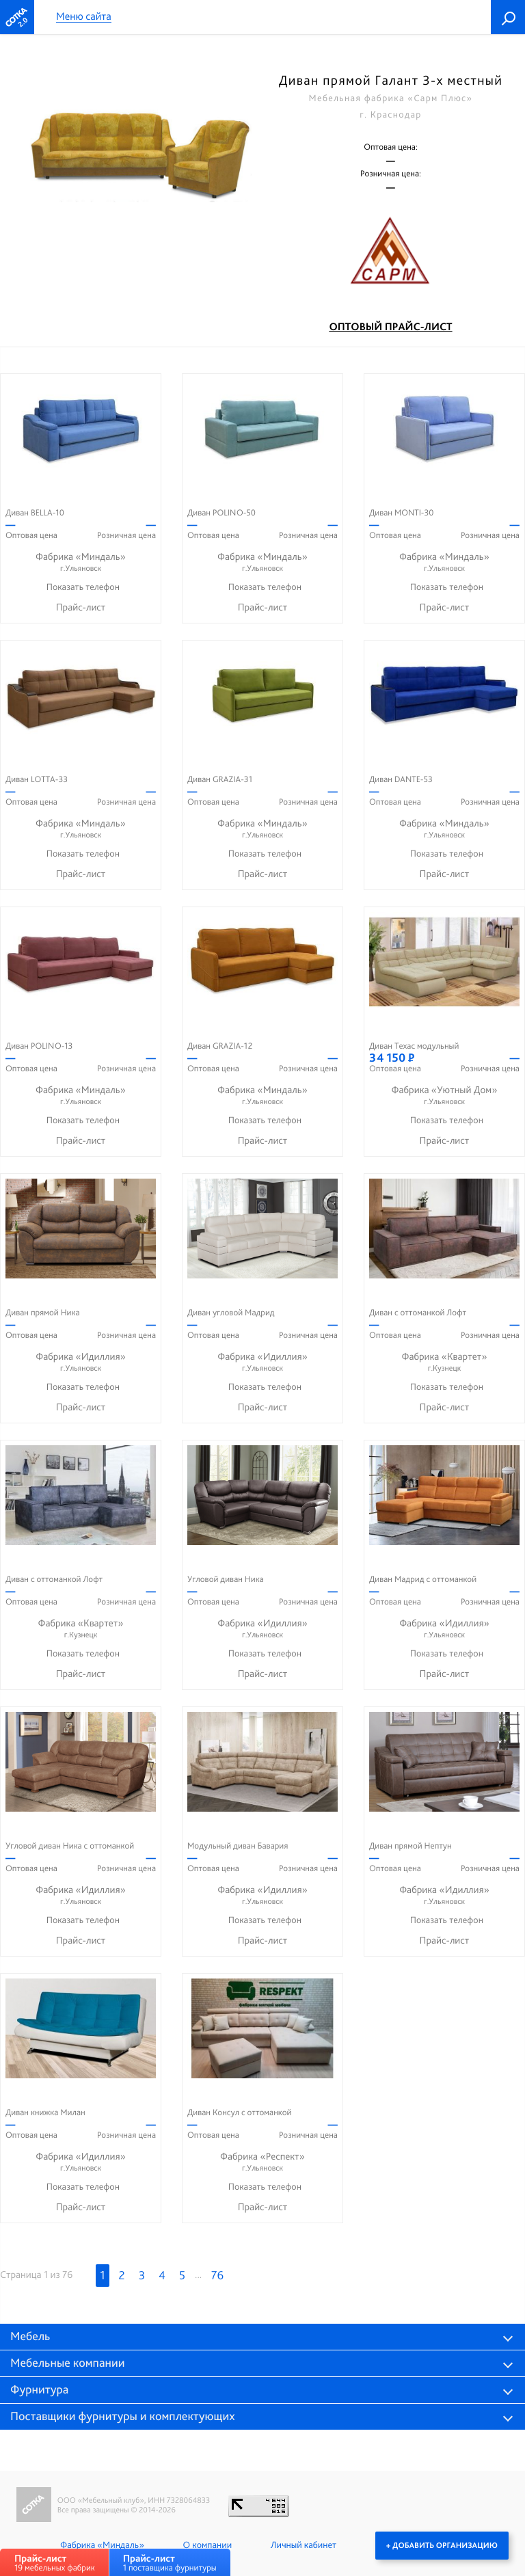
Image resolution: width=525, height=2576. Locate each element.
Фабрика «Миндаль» (80, 562)
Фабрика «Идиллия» (80, 1362)
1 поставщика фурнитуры (170, 2562)
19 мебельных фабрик (54, 2562)
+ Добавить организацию (442, 2545)
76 (217, 2275)
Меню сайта (83, 17)
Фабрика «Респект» (262, 2162)
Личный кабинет (303, 2545)
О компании (207, 2545)
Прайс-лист (81, 607)
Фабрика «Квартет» (444, 1362)
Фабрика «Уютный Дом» (444, 1096)
